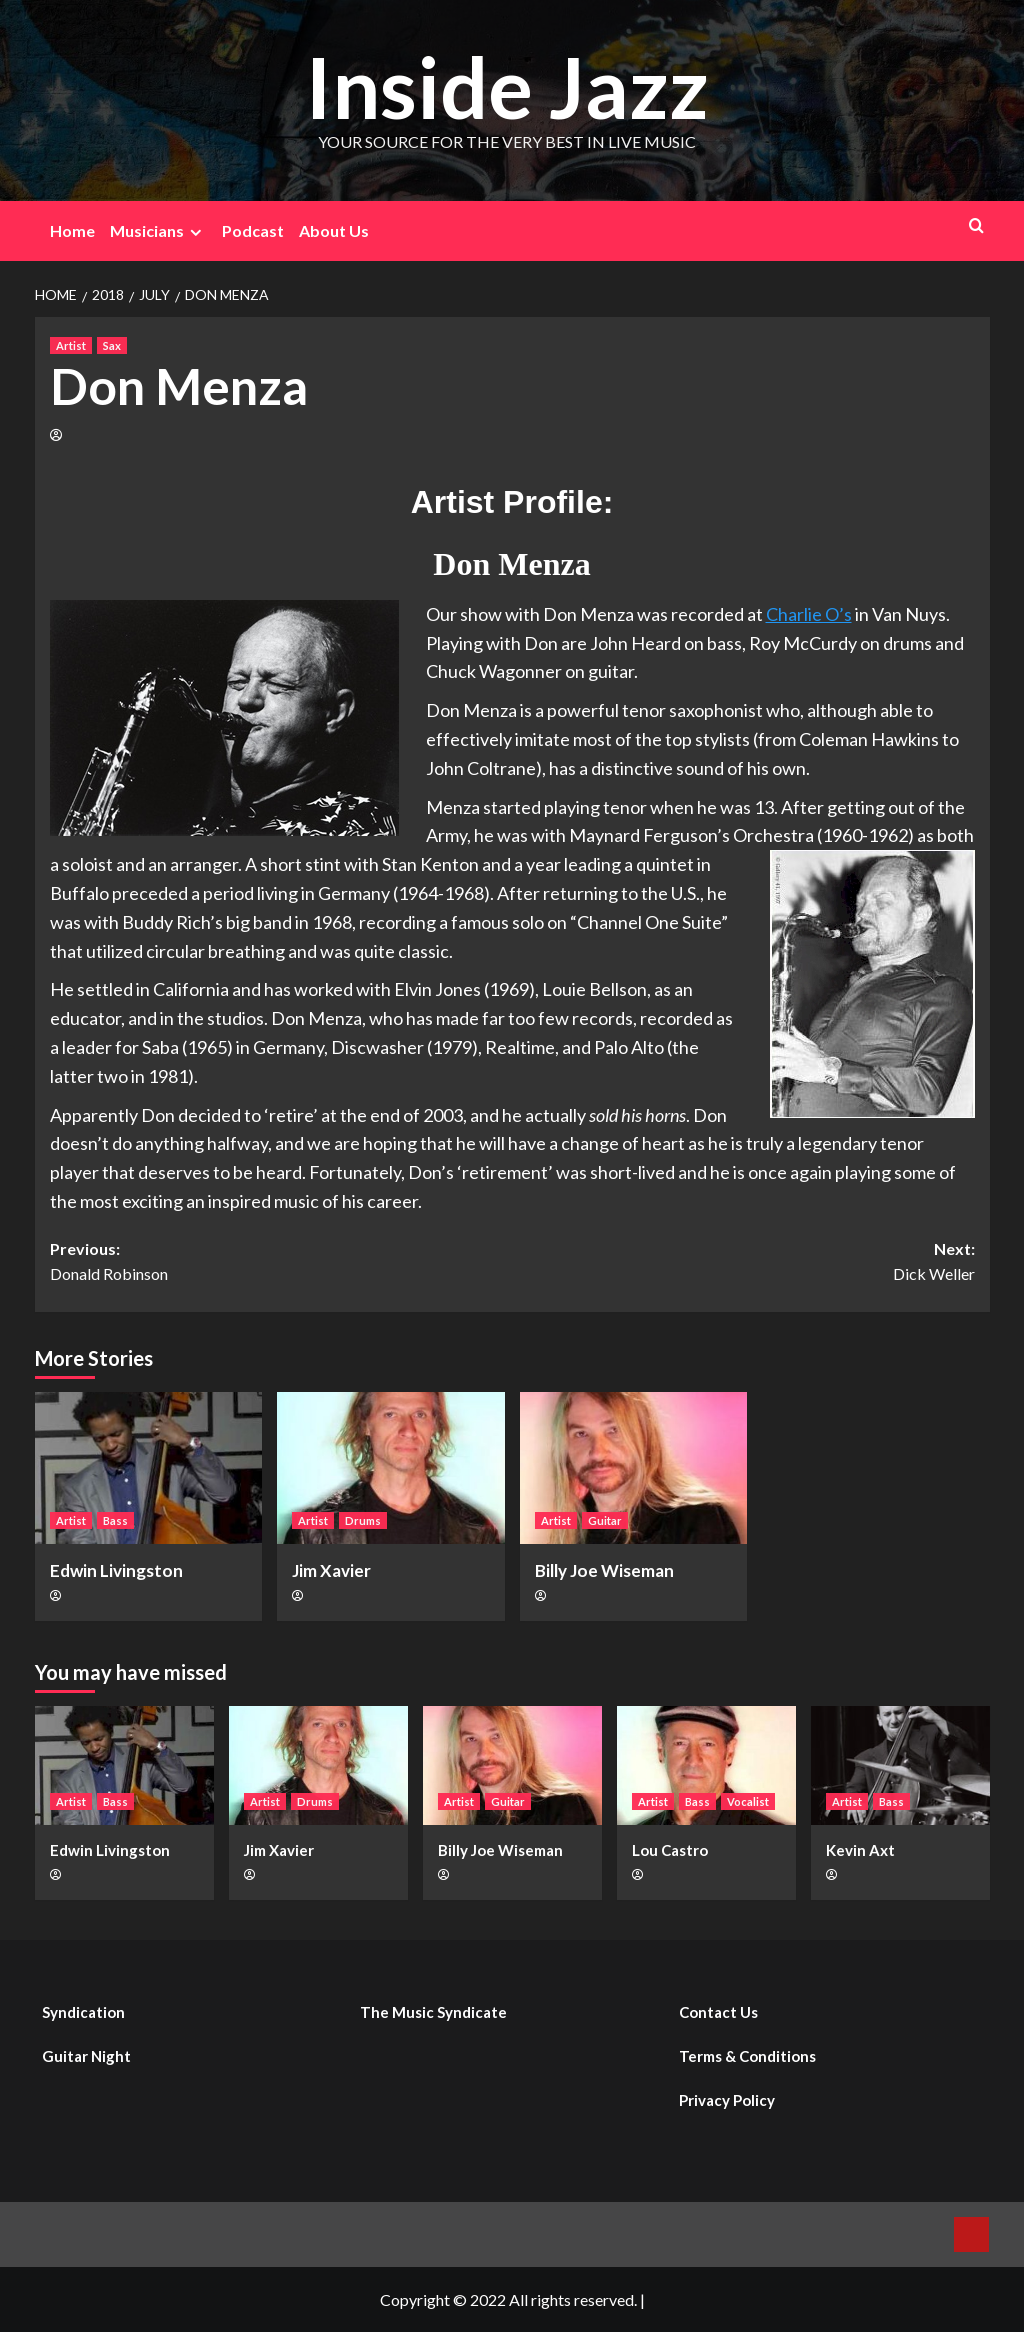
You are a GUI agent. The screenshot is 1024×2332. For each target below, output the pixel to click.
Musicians (158, 231)
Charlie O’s (809, 614)
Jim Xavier (331, 1570)
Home (72, 230)
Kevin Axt (860, 1850)
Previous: (281, 1263)
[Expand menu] (195, 232)
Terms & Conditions (747, 2056)
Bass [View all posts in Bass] (115, 1520)
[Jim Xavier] (391, 1468)
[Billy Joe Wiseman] (634, 1468)
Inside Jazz (507, 86)
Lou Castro (670, 1850)
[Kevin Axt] (900, 1765)
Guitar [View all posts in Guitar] (605, 1520)
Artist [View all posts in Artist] (71, 345)
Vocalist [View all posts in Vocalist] (748, 1801)
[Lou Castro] (706, 1765)
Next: (743, 1263)
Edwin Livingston (116, 1570)
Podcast (253, 230)
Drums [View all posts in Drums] (363, 1520)
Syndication (83, 2012)
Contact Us (718, 2012)
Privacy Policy (727, 2100)
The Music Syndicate (433, 2012)
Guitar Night (86, 2056)
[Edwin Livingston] (149, 1468)
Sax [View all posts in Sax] (112, 345)
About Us (334, 230)
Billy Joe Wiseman (604, 1570)
